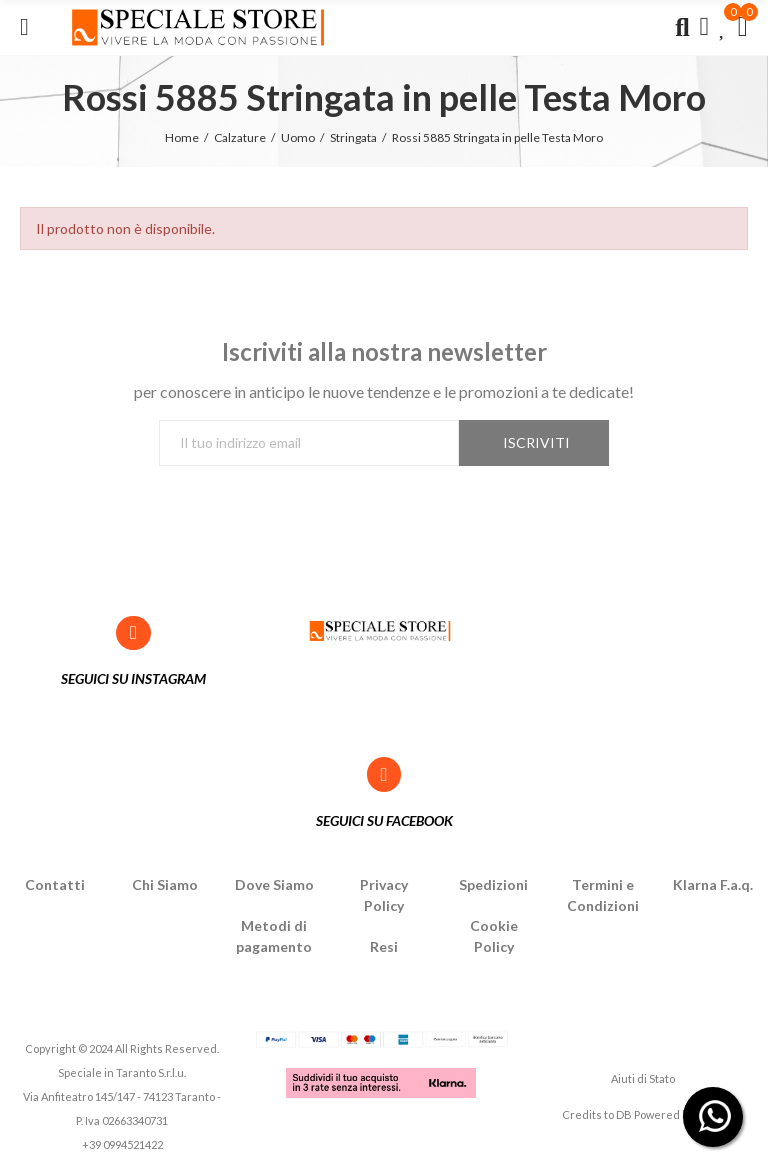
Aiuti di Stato (643, 1078)
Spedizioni (493, 884)
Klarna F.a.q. (713, 884)
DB (624, 1114)
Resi (384, 946)
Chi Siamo (165, 884)
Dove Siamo (274, 884)
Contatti (55, 884)
